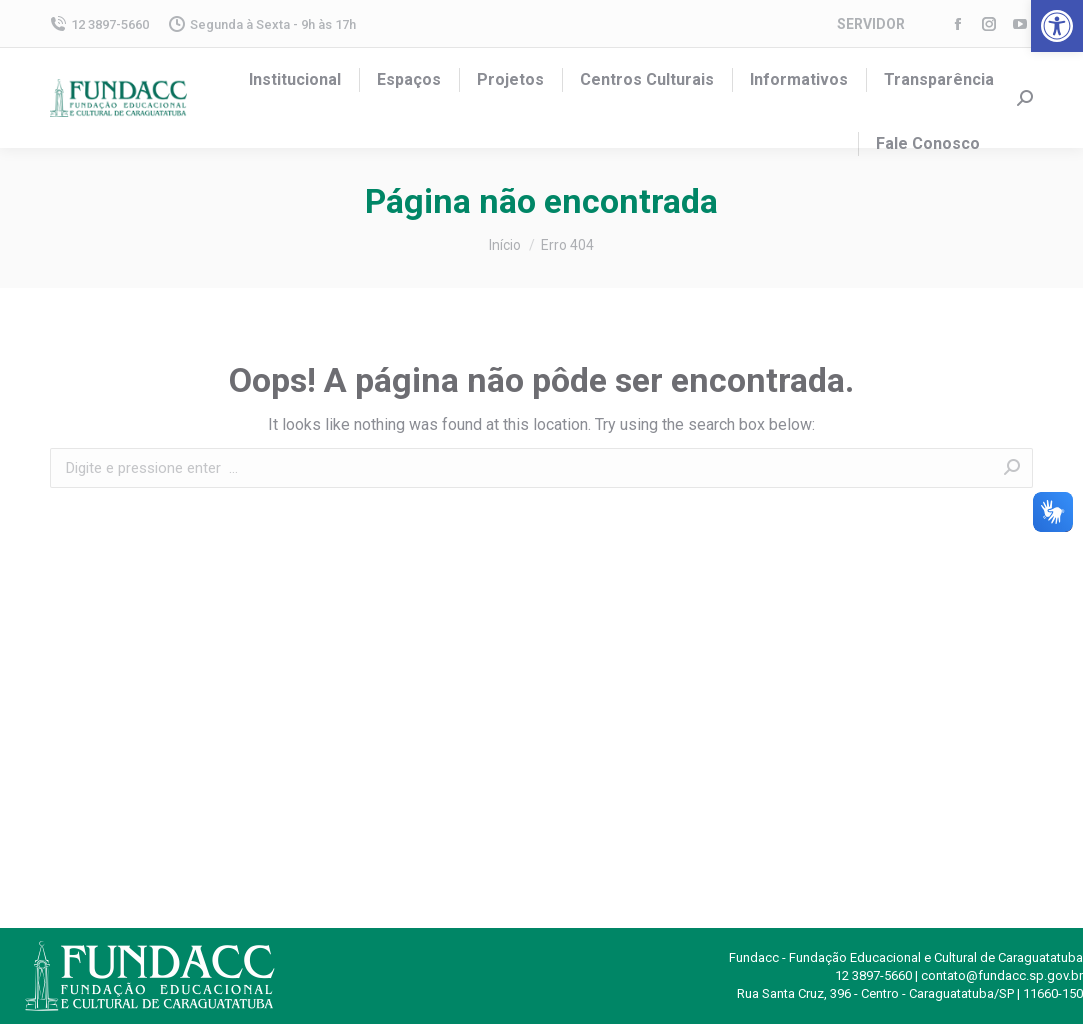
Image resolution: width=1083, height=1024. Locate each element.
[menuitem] (295, 80)
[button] (1057, 26)
